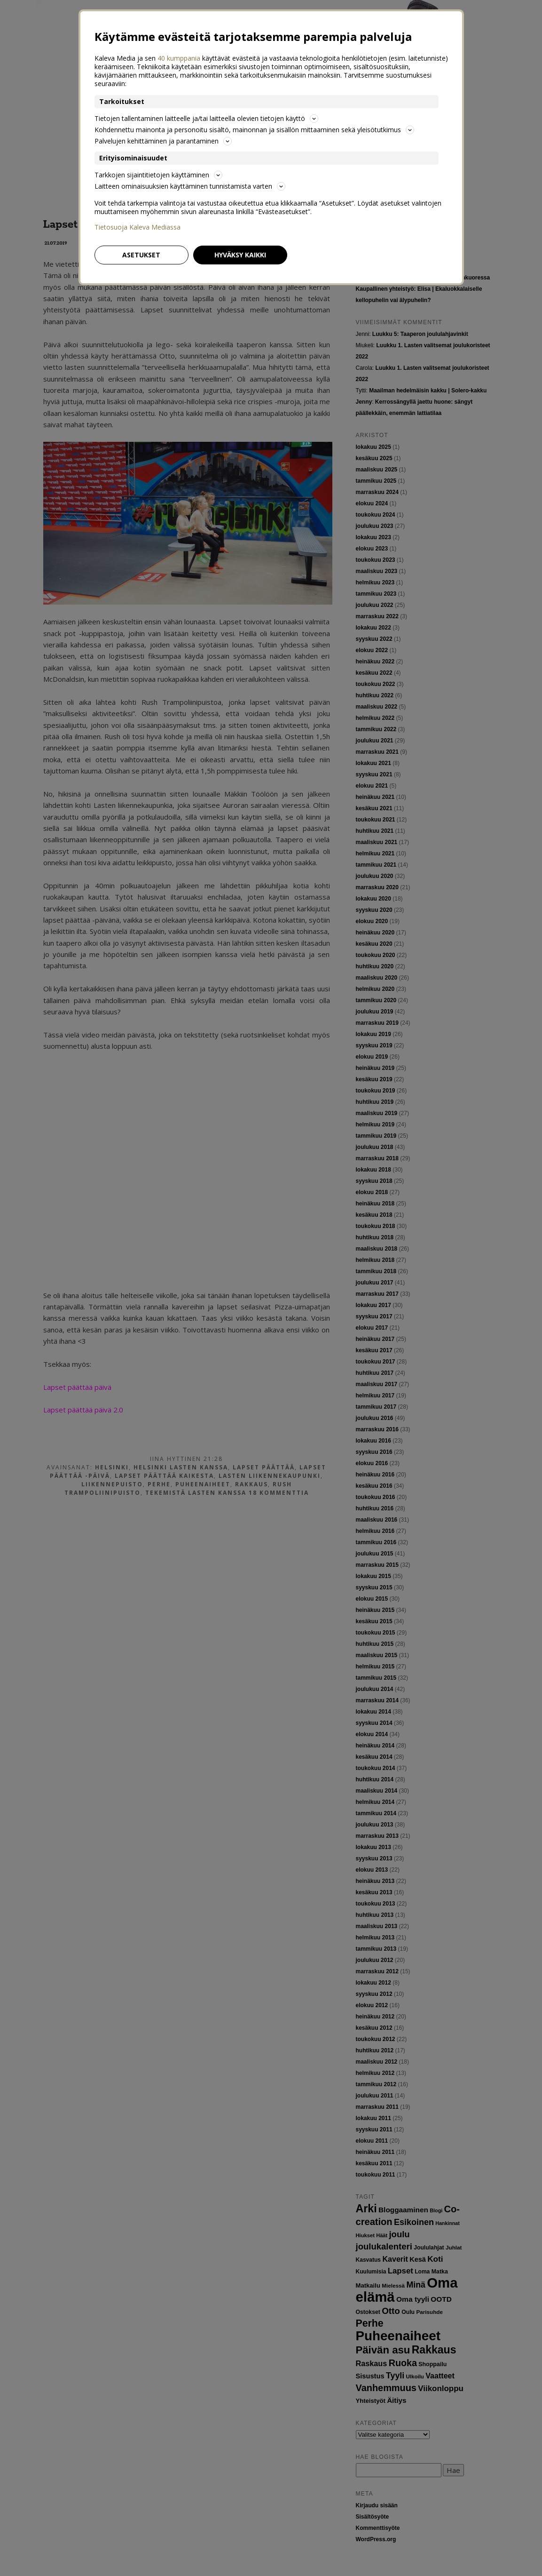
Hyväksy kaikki (240, 254)
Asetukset (141, 254)
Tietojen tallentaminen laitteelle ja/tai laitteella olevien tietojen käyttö (206, 118)
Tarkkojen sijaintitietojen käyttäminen (158, 174)
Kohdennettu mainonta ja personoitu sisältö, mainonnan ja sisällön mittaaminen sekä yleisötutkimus (254, 129)
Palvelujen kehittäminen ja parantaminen (163, 140)
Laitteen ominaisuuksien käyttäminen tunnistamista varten (189, 186)
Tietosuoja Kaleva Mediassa (137, 227)
